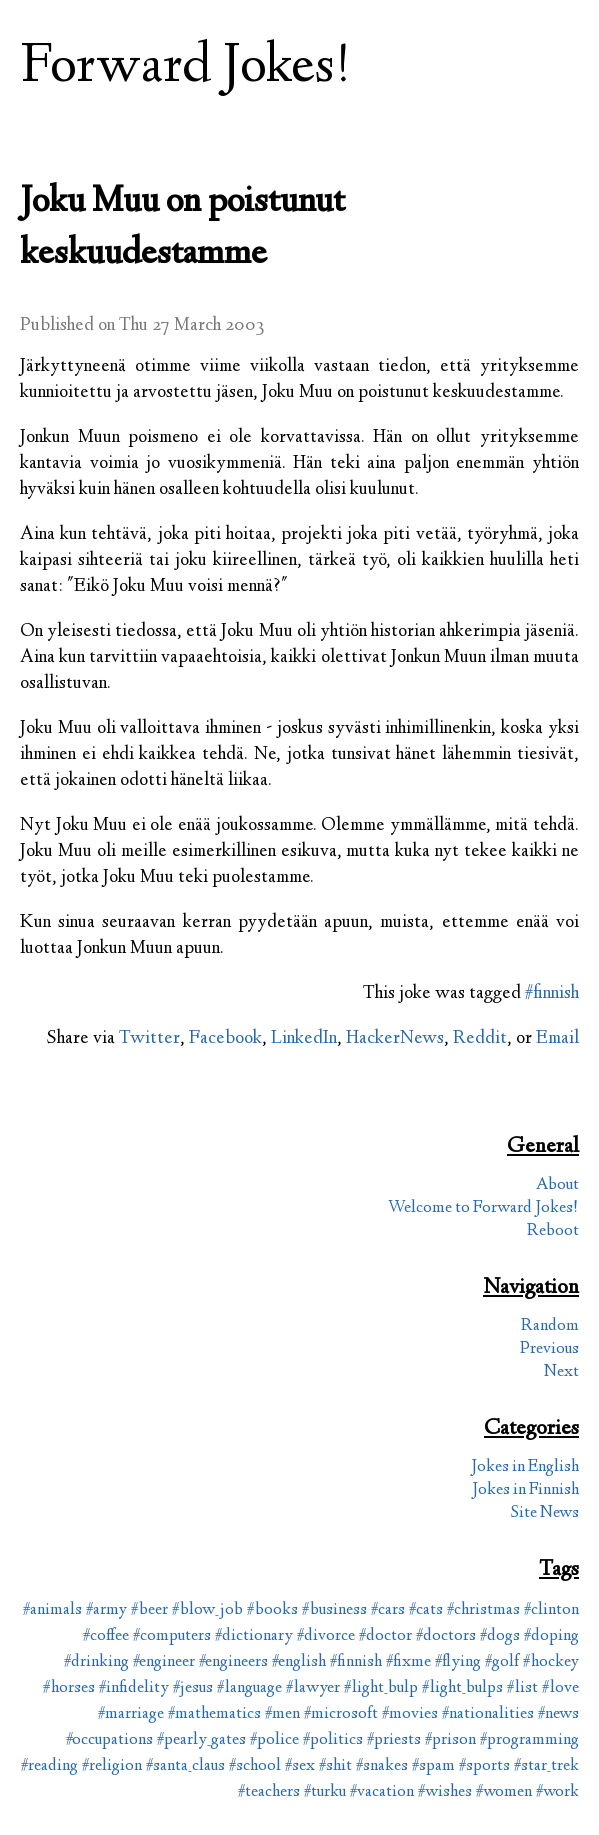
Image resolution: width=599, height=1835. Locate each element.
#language (249, 1688)
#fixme (408, 1662)
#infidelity (134, 1688)
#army (106, 1610)
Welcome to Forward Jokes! (483, 1208)
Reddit (480, 1039)
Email (557, 1039)
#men (282, 1714)
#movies (410, 1714)
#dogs (500, 1636)
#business (334, 1610)
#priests (394, 1740)
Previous (549, 1349)
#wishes (445, 1792)
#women (504, 1792)
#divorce (326, 1636)
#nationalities (488, 1714)
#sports (484, 1766)
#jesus (193, 1688)
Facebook (225, 1039)
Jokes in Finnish (525, 1490)
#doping (551, 1636)
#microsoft (341, 1714)
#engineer (164, 1662)
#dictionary (254, 1636)
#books (272, 1610)
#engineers (233, 1662)
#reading (49, 1766)
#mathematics (214, 1714)
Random (550, 1326)
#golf (502, 1662)
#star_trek (546, 1766)
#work (557, 1792)
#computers (172, 1636)
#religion (112, 1766)
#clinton (551, 1610)
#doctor (385, 1636)
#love (560, 1688)
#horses (69, 1688)
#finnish (552, 994)
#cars (388, 1610)
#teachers (269, 1792)
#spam (433, 1766)
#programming (529, 1740)
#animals (52, 1610)
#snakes (382, 1766)
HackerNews (395, 1039)
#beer (149, 1610)
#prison (450, 1740)
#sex (300, 1766)
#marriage (131, 1714)
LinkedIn (304, 1039)
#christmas (483, 1610)
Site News (545, 1513)
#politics (333, 1740)
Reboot (553, 1231)
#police (274, 1740)
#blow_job (207, 1610)
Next (561, 1372)
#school (255, 1766)
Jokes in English (525, 1467)
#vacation (382, 1792)
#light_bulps (462, 1688)
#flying (458, 1662)
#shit (335, 1766)
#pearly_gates (201, 1740)
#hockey (551, 1662)
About (557, 1185)
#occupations (109, 1740)
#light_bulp (381, 1688)
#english (299, 1662)
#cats (426, 1610)
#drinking (96, 1662)
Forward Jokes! (186, 68)
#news (558, 1714)
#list (522, 1688)
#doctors (446, 1636)
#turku (325, 1792)
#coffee (106, 1636)
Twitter (149, 1039)
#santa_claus (185, 1766)
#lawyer (313, 1688)
